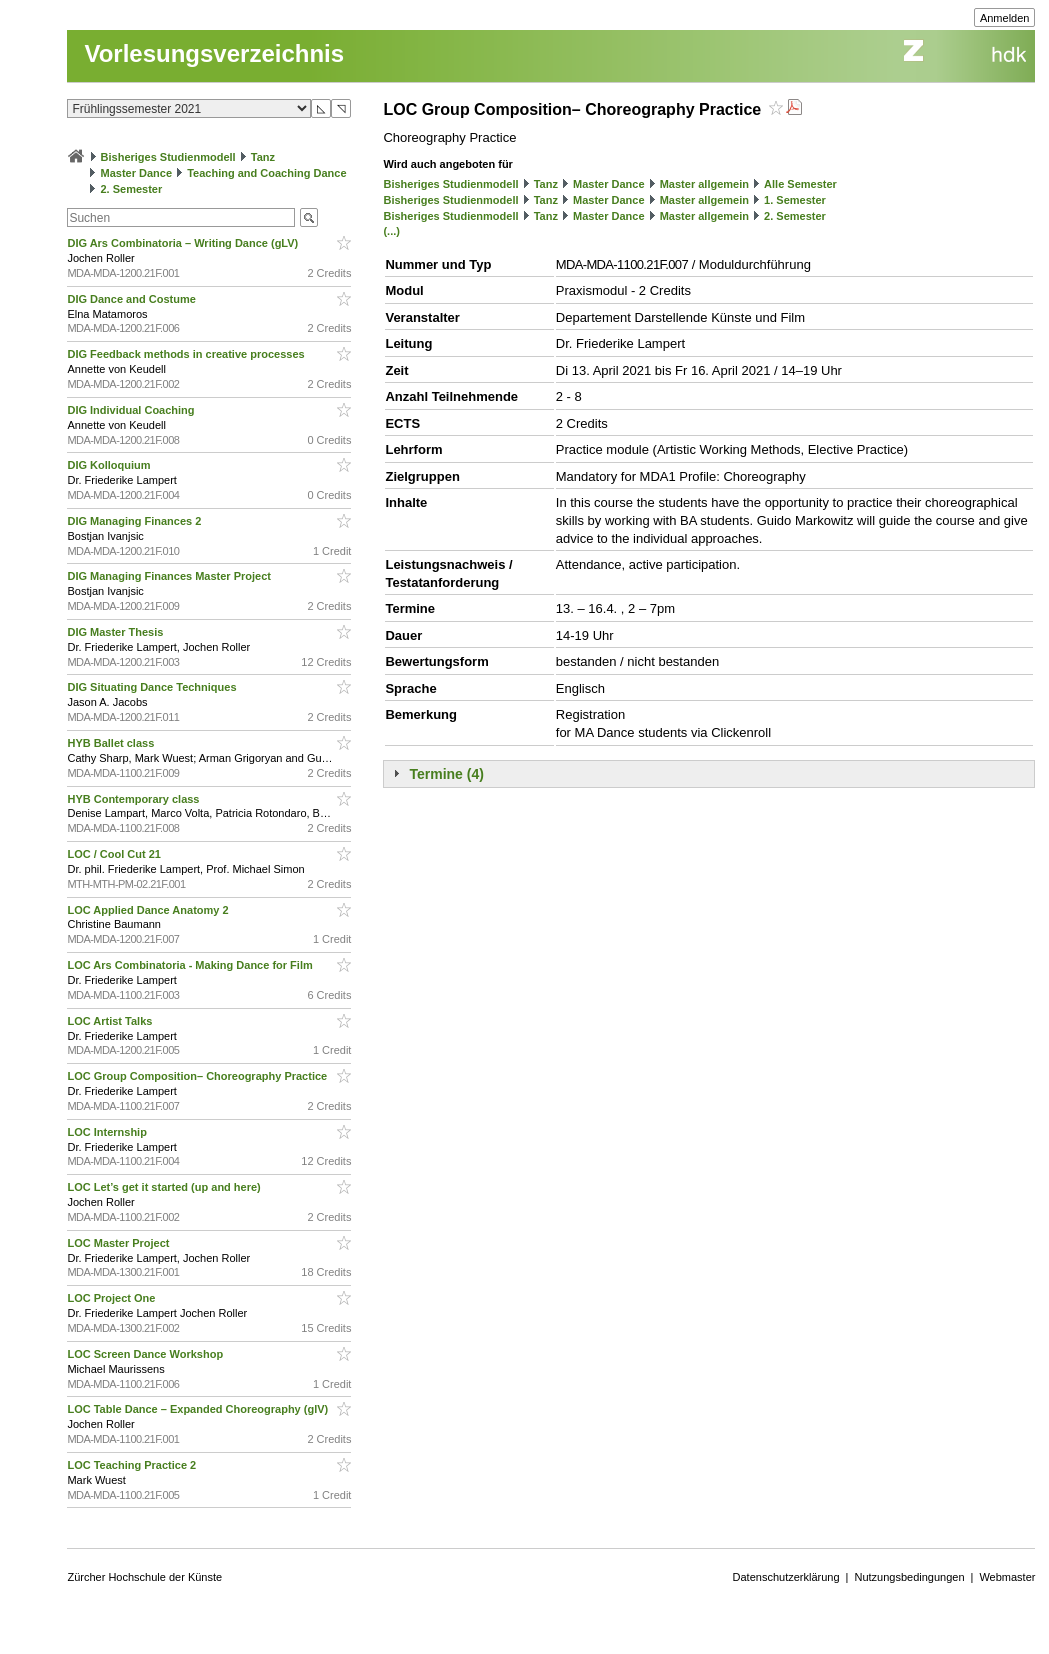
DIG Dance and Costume (132, 299)
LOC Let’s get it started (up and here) (165, 1187)
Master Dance (137, 173)
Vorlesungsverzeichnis (214, 53)
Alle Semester (800, 184)
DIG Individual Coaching (132, 410)
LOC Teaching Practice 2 (133, 1465)
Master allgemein (704, 184)
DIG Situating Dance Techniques (153, 687)
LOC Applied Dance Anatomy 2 (149, 910)
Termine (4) (446, 774)
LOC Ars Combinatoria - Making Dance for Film (191, 965)
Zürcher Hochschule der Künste (144, 1577)
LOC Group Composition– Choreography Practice (198, 1076)
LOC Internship (108, 1132)
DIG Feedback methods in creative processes (187, 354)
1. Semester (795, 200)
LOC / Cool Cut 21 (115, 854)
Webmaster (1007, 1577)
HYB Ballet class (112, 743)
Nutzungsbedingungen (909, 1577)
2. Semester (132, 189)
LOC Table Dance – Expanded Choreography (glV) (199, 1409)
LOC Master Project (119, 1243)
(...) (391, 231)
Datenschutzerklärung (786, 1577)
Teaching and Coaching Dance (266, 173)
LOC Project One (112, 1298)
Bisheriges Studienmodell (168, 157)
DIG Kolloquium (110, 465)
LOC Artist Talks (111, 1021)
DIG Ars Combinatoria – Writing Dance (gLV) (184, 243)
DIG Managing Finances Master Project (170, 576)
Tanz (263, 157)
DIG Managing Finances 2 (135, 521)
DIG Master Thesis (116, 632)
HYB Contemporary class (134, 799)
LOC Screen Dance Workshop (146, 1354)
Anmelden (1005, 18)
